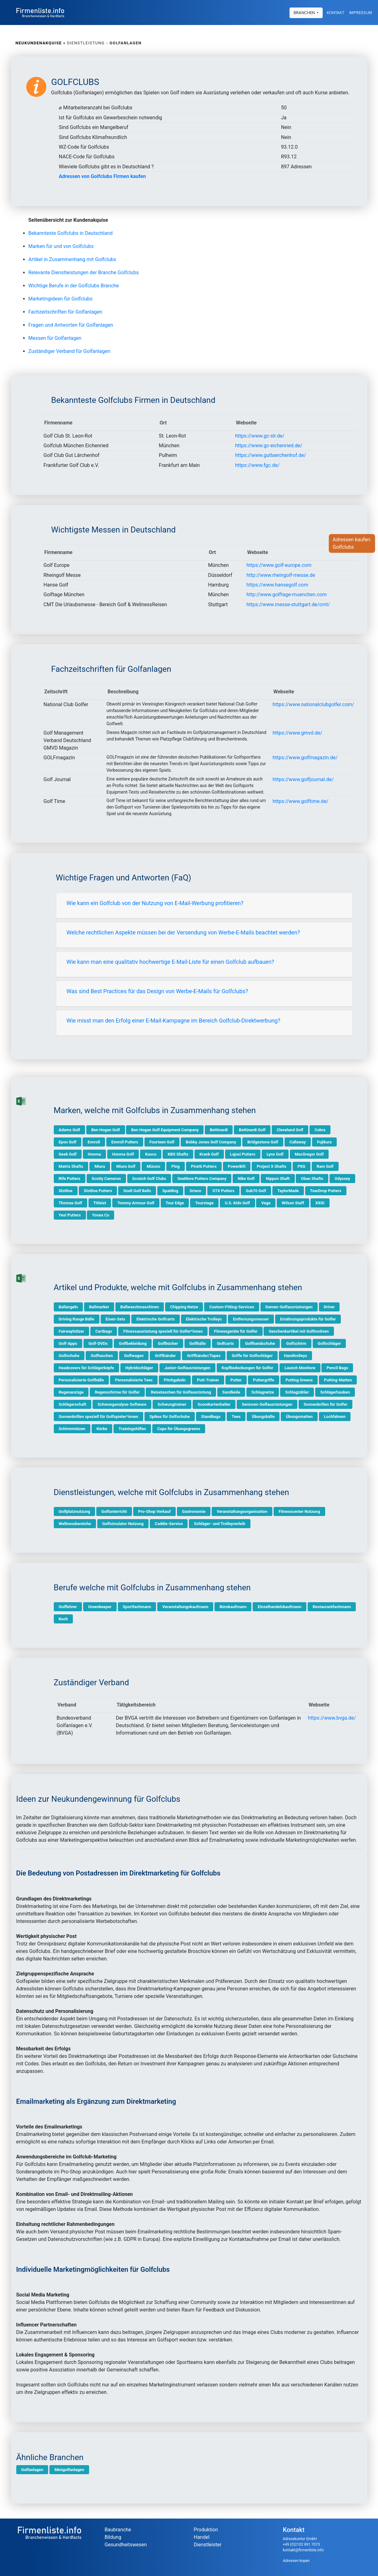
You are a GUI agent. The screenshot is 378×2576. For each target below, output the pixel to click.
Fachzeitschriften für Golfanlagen (65, 312)
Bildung (113, 2537)
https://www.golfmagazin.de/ (305, 757)
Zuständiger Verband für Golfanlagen (69, 351)
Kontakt (335, 12)
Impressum (360, 12)
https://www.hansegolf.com (277, 585)
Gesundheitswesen (126, 2545)
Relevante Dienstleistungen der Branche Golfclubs (83, 272)
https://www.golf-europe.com (278, 565)
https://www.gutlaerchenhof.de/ (270, 455)
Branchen (305, 12)
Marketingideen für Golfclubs (60, 299)
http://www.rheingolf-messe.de (280, 575)
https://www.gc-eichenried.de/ (268, 445)
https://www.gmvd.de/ (297, 733)
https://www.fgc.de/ (257, 465)
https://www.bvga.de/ (332, 1718)
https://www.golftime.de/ (301, 801)
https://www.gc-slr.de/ (260, 436)
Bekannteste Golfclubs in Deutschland (70, 233)
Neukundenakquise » (41, 43)
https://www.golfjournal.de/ (303, 779)
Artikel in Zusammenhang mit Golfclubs (72, 259)
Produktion (206, 2530)
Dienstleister (208, 2545)
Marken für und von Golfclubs (61, 246)
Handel (201, 2537)
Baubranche (118, 2530)
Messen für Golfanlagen (55, 338)
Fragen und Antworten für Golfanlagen (70, 325)
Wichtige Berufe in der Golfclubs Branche (73, 286)
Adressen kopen (296, 2561)
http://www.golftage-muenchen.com (286, 594)
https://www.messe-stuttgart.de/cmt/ (288, 604)
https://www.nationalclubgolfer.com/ (313, 704)
